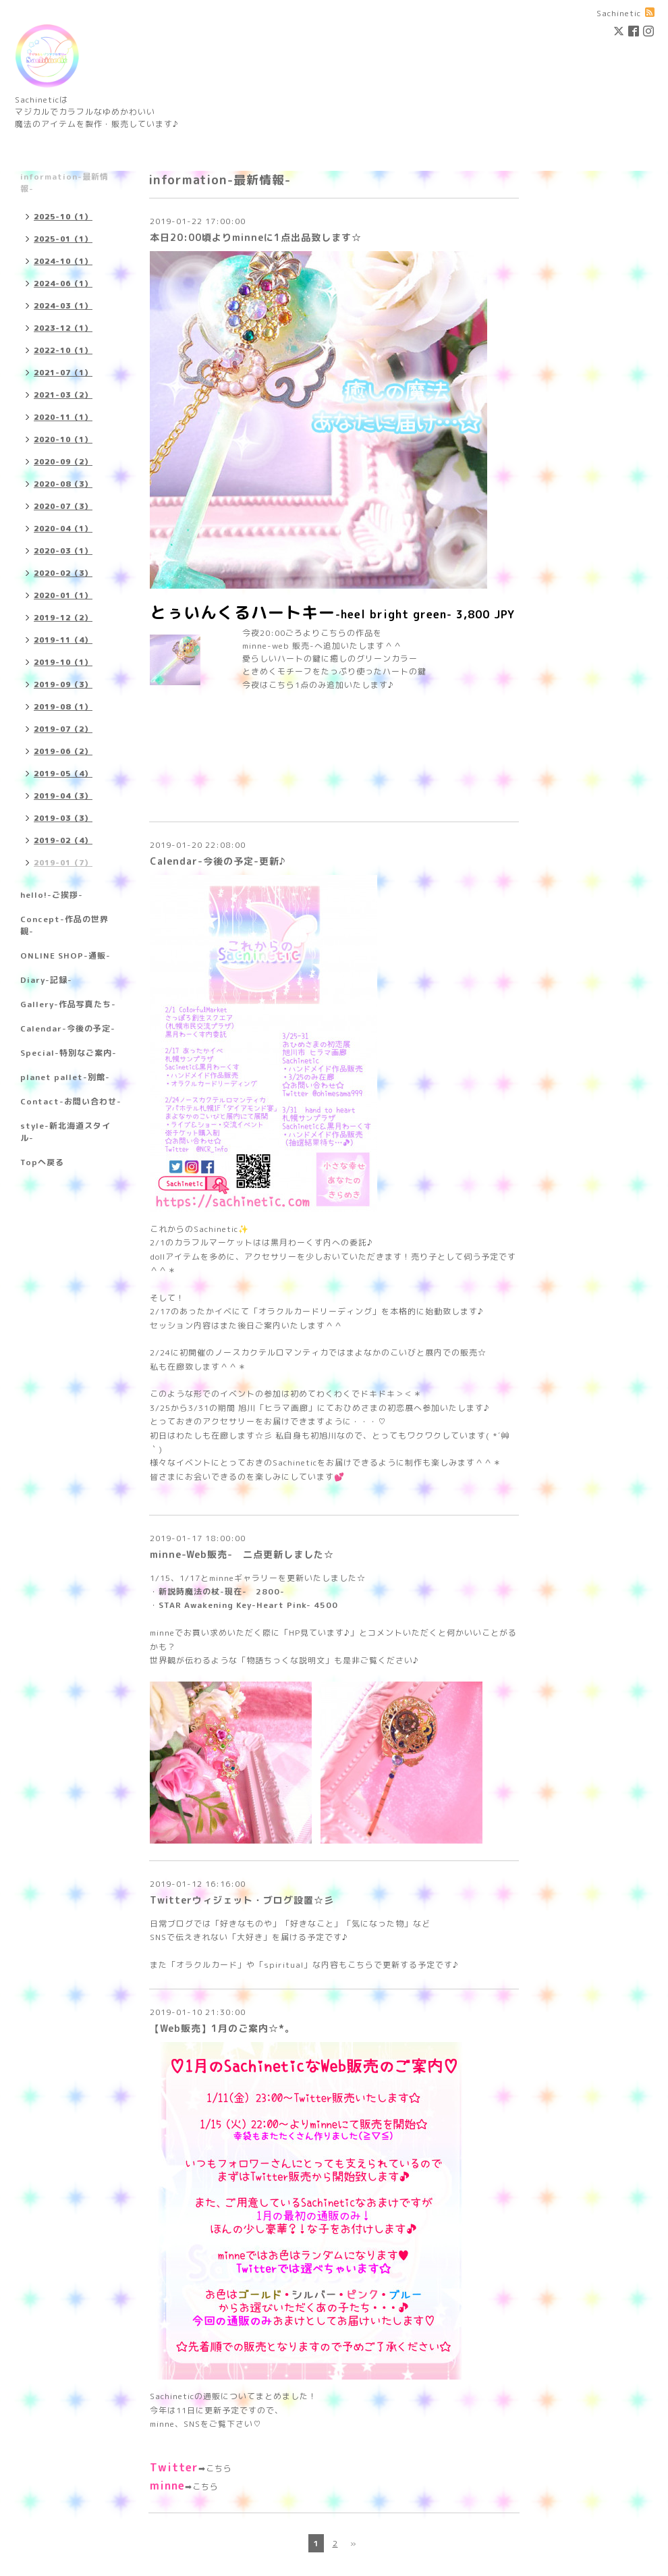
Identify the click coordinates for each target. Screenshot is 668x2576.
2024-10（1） (63, 261)
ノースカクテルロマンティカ (272, 1352)
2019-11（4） (63, 640)
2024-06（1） (63, 283)
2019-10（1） (63, 662)
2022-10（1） (63, 350)
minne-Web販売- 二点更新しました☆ (242, 1554)
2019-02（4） (63, 840)
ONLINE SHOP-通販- (65, 955)
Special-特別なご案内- (68, 1052)
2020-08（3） (63, 484)
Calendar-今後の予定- (67, 1028)
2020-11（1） (63, 417)
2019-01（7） (63, 862)
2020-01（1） (63, 595)
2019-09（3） (63, 684)
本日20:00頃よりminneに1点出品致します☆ (256, 237)
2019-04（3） (63, 795)
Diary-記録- (46, 980)
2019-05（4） (63, 773)
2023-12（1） (63, 328)
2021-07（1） (63, 372)
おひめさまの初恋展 (374, 1408)
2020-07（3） (63, 506)
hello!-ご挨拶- (51, 895)
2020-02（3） (63, 573)
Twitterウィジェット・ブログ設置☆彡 (242, 1900)
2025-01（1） (63, 239)
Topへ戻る (42, 1162)
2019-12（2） (63, 617)
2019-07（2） (63, 729)
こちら (219, 2468)
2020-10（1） (63, 439)
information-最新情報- (64, 182)
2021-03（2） (63, 395)
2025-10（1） (63, 216)
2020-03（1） (63, 550)
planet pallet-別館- (65, 1077)
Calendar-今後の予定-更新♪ (218, 861)
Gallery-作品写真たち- (68, 1004)
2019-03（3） (63, 818)
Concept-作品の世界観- (64, 925)
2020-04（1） (63, 528)
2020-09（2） (63, 461)
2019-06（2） (63, 751)
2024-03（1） (63, 305)
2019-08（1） (63, 706)
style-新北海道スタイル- (65, 1132)
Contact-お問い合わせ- (70, 1101)
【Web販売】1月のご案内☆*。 (222, 2028)
